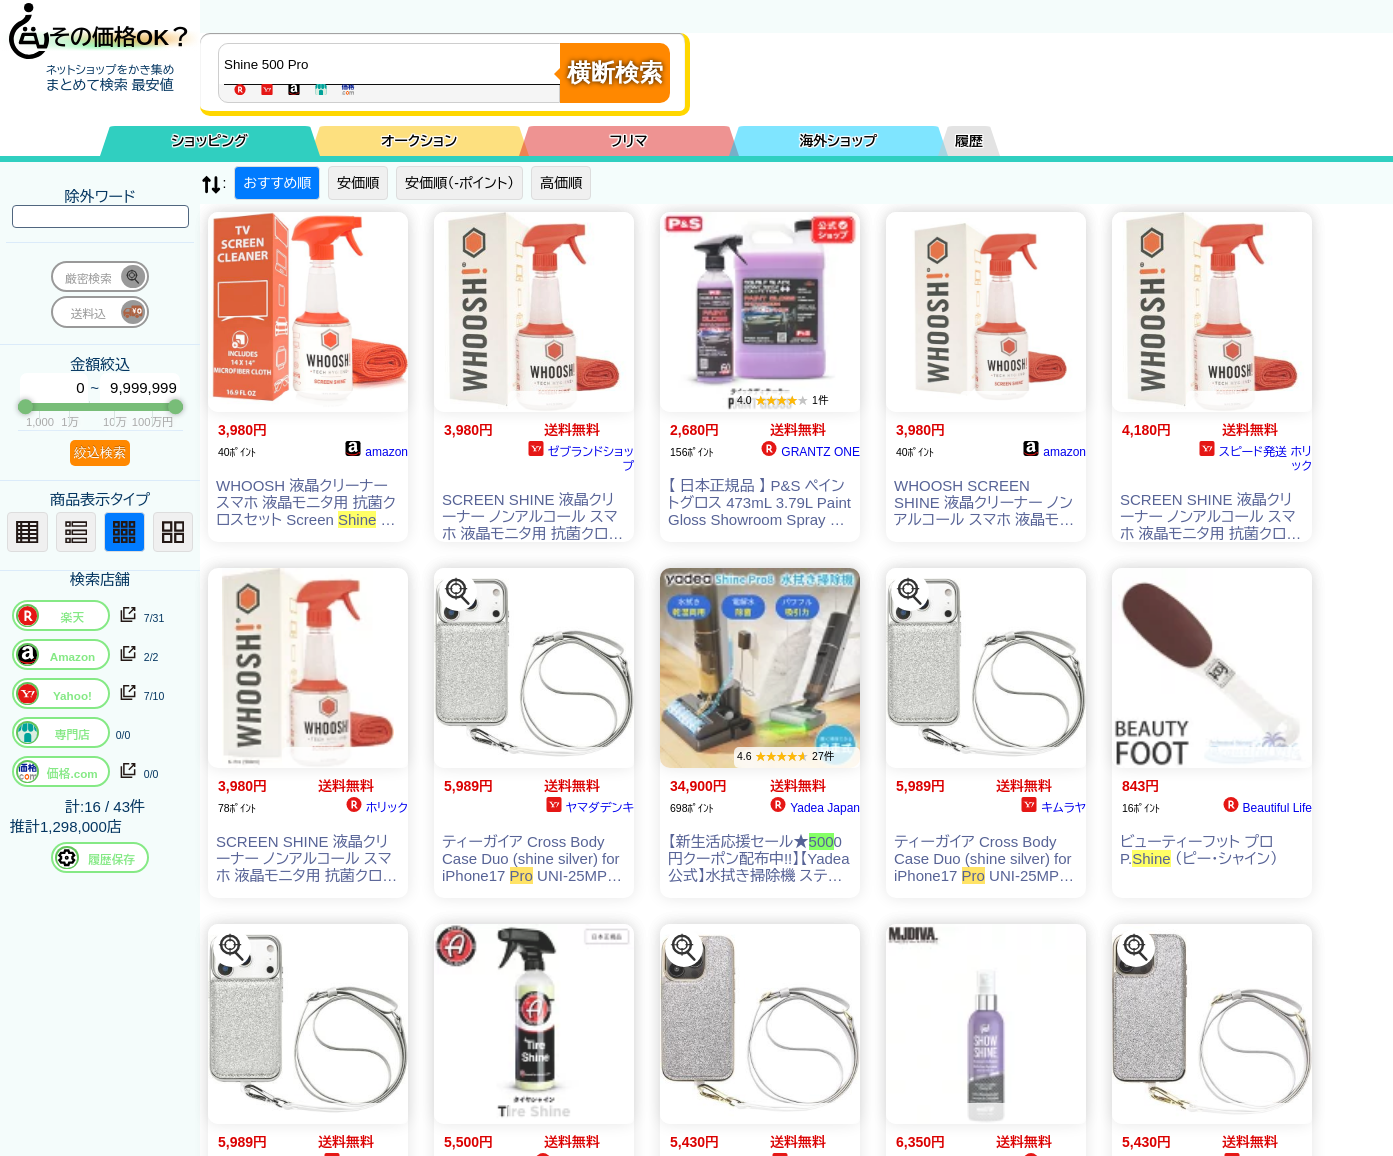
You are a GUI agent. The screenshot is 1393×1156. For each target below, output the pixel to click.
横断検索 (615, 72)
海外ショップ (838, 141)
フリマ (629, 141)
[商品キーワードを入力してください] (394, 64)
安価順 (358, 183)
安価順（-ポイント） (459, 183)
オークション (419, 141)
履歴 (969, 141)
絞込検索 (100, 452)
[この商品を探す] (458, 592)
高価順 (561, 183)
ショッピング (210, 141)
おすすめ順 (277, 183)
